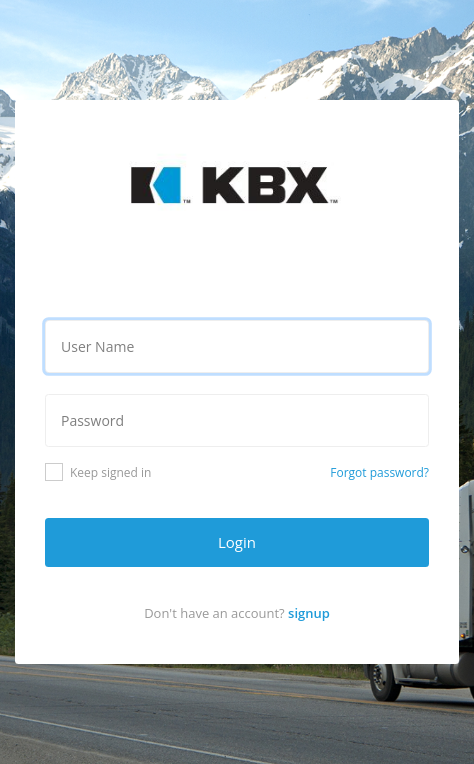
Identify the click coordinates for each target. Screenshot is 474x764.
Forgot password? (379, 472)
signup (309, 613)
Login (237, 542)
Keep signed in (98, 472)
